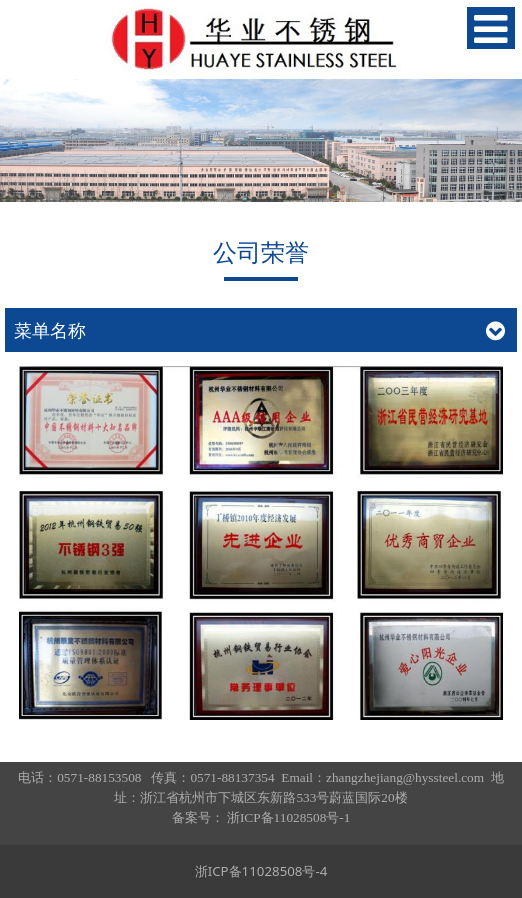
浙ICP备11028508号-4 (261, 871)
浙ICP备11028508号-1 (288, 817)
